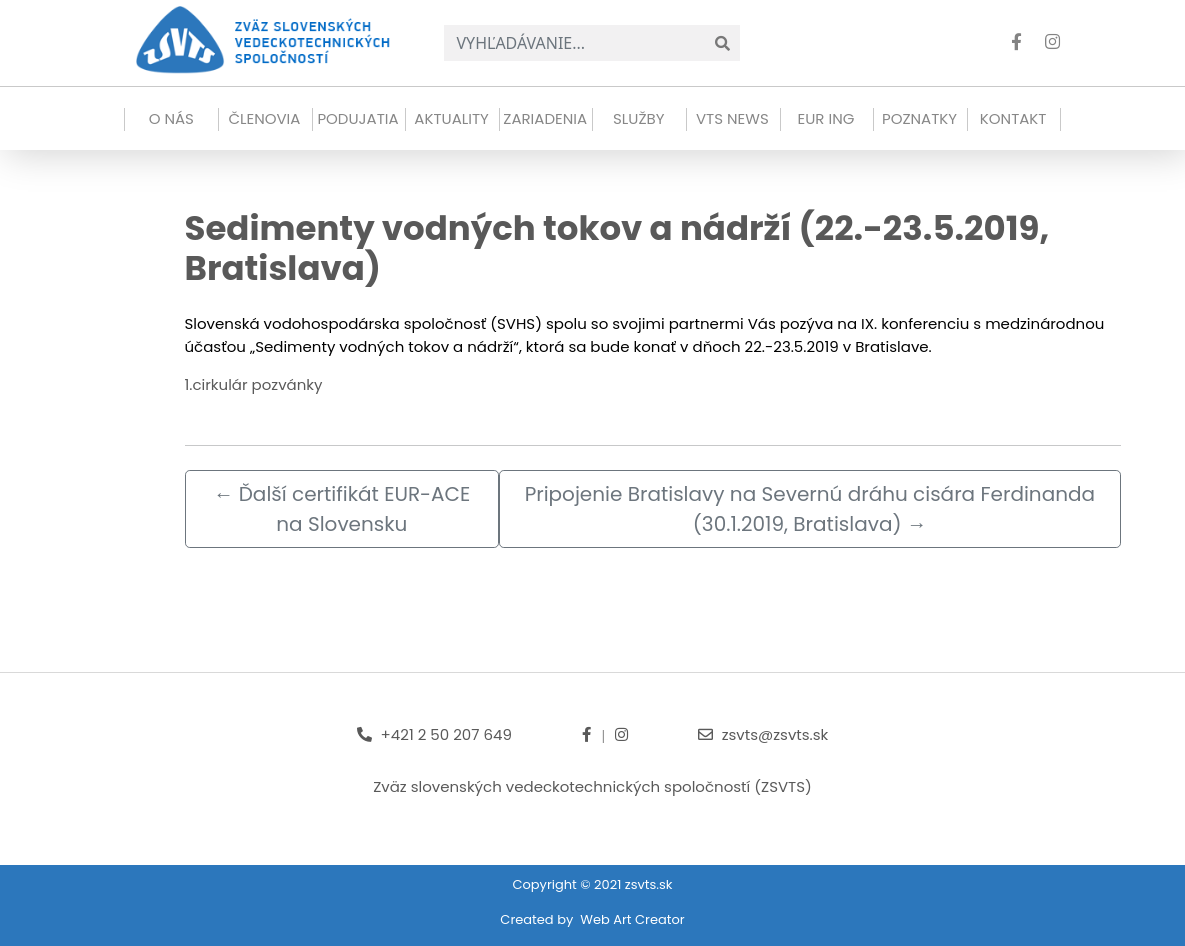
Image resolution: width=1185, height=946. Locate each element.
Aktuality (451, 118)
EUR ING (826, 118)
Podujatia (357, 118)
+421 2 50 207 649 (446, 734)
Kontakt (1013, 118)
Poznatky (919, 118)
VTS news (732, 118)
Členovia (264, 118)
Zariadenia (545, 118)
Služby (638, 118)
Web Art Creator (632, 919)
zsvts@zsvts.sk (775, 734)
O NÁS (171, 118)
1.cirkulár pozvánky (254, 384)
